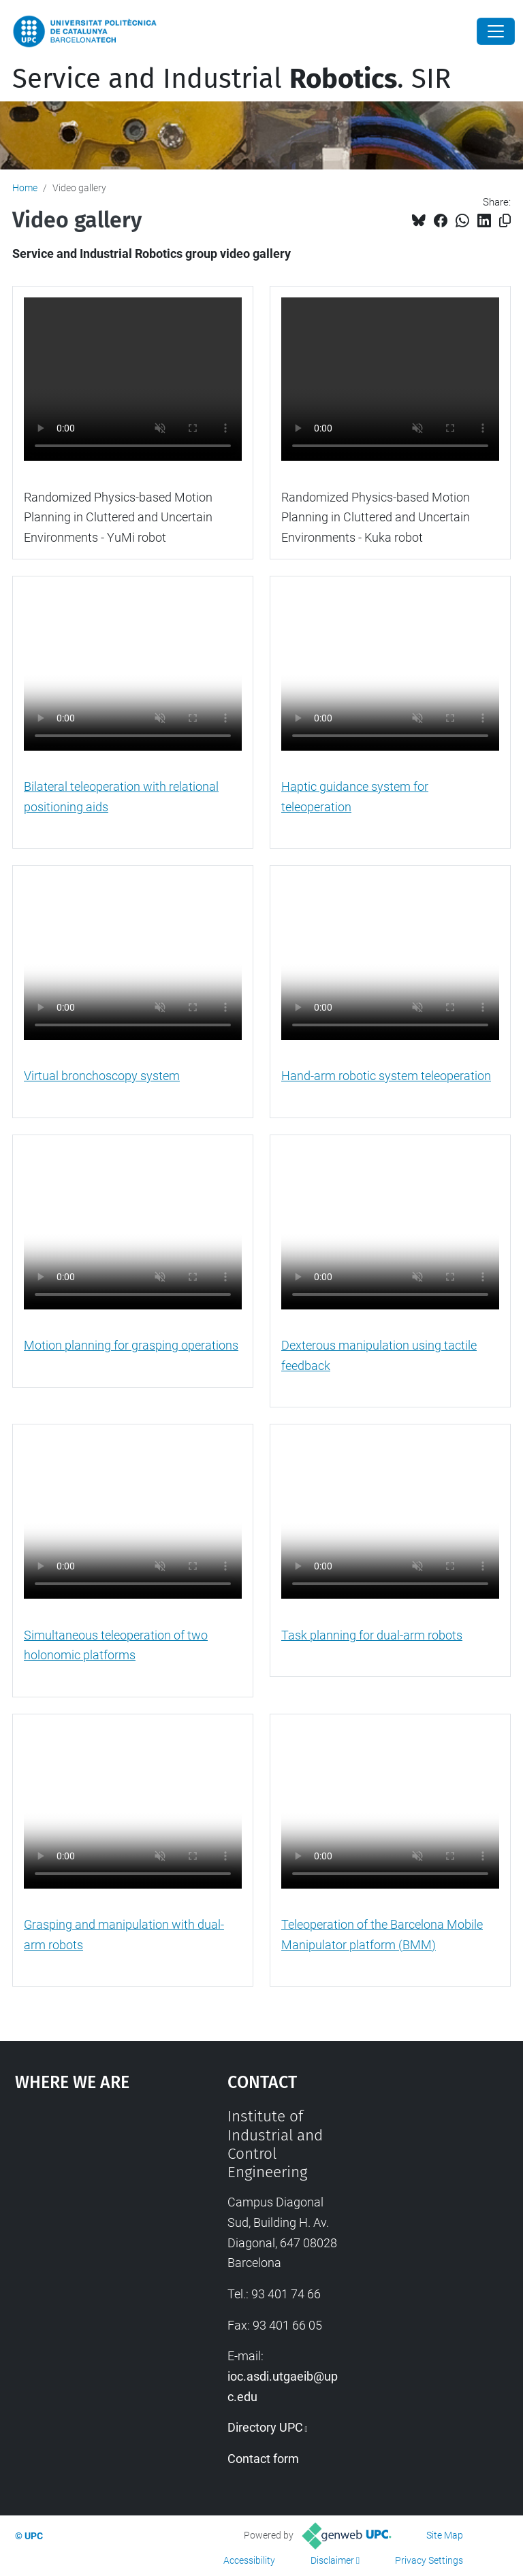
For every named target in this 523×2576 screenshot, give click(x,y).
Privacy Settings (429, 2560)
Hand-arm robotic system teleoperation (386, 1076)
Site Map (444, 2535)
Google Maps (92, 2209)
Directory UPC (265, 2427)
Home (24, 187)
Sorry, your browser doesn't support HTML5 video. (133, 379)
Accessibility (249, 2560)
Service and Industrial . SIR (231, 79)
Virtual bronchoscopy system (102, 1076)
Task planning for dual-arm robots (371, 1635)
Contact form (263, 2458)
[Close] (496, 31)
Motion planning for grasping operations (131, 1345)
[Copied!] (505, 221)
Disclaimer (332, 2560)
